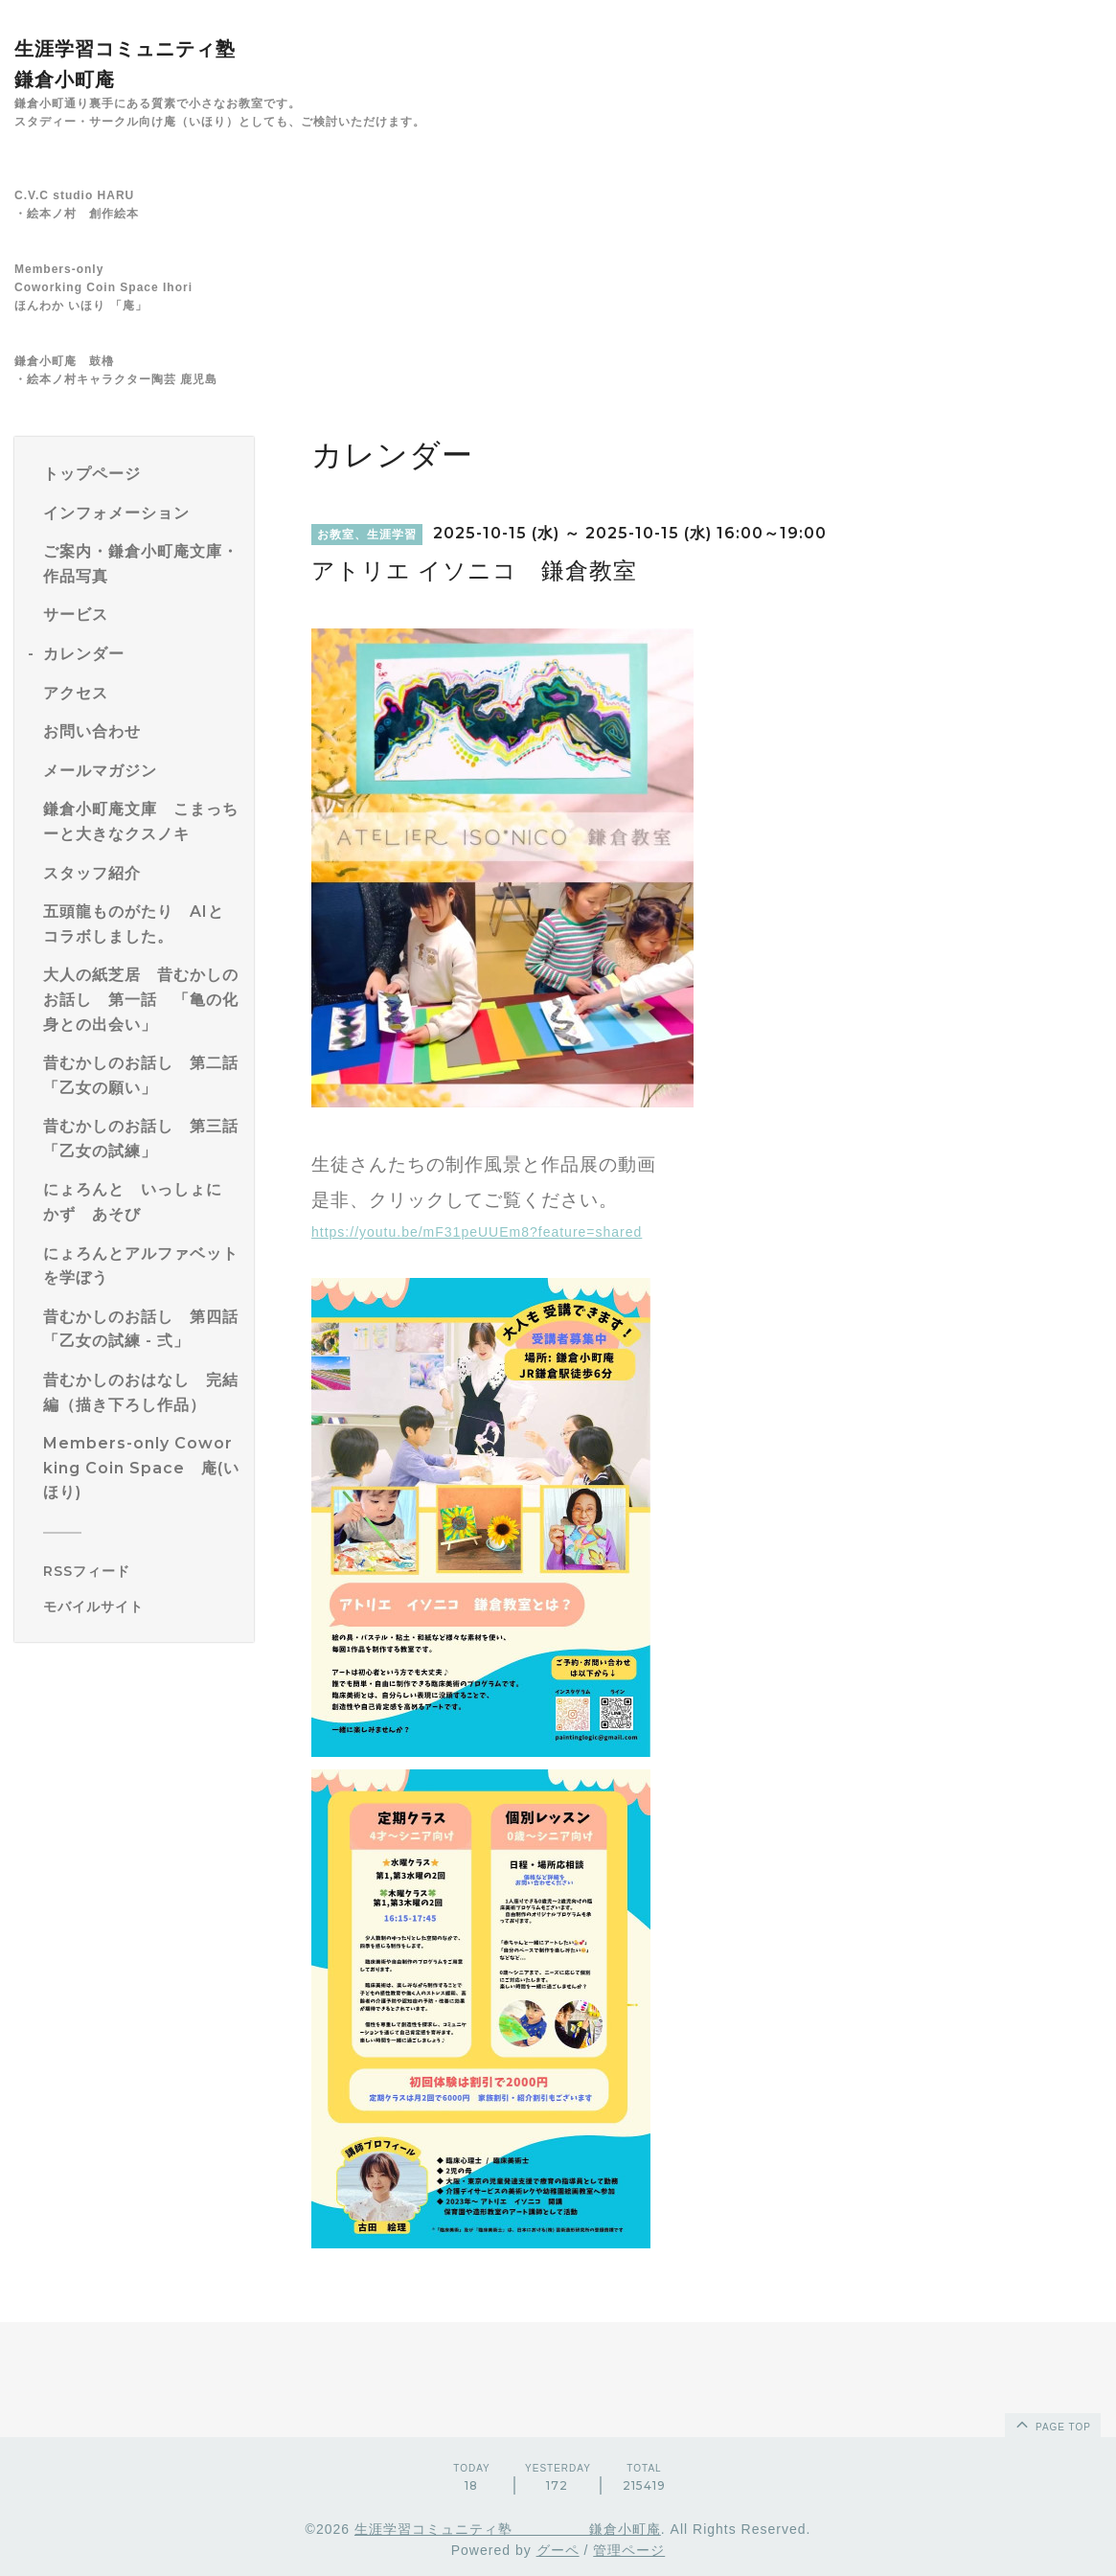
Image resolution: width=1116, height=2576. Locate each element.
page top (1052, 2423)
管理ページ (629, 2550)
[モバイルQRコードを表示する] (141, 1606)
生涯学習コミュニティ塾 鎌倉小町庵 (507, 2529)
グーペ (558, 2550)
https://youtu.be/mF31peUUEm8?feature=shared (476, 1232)
